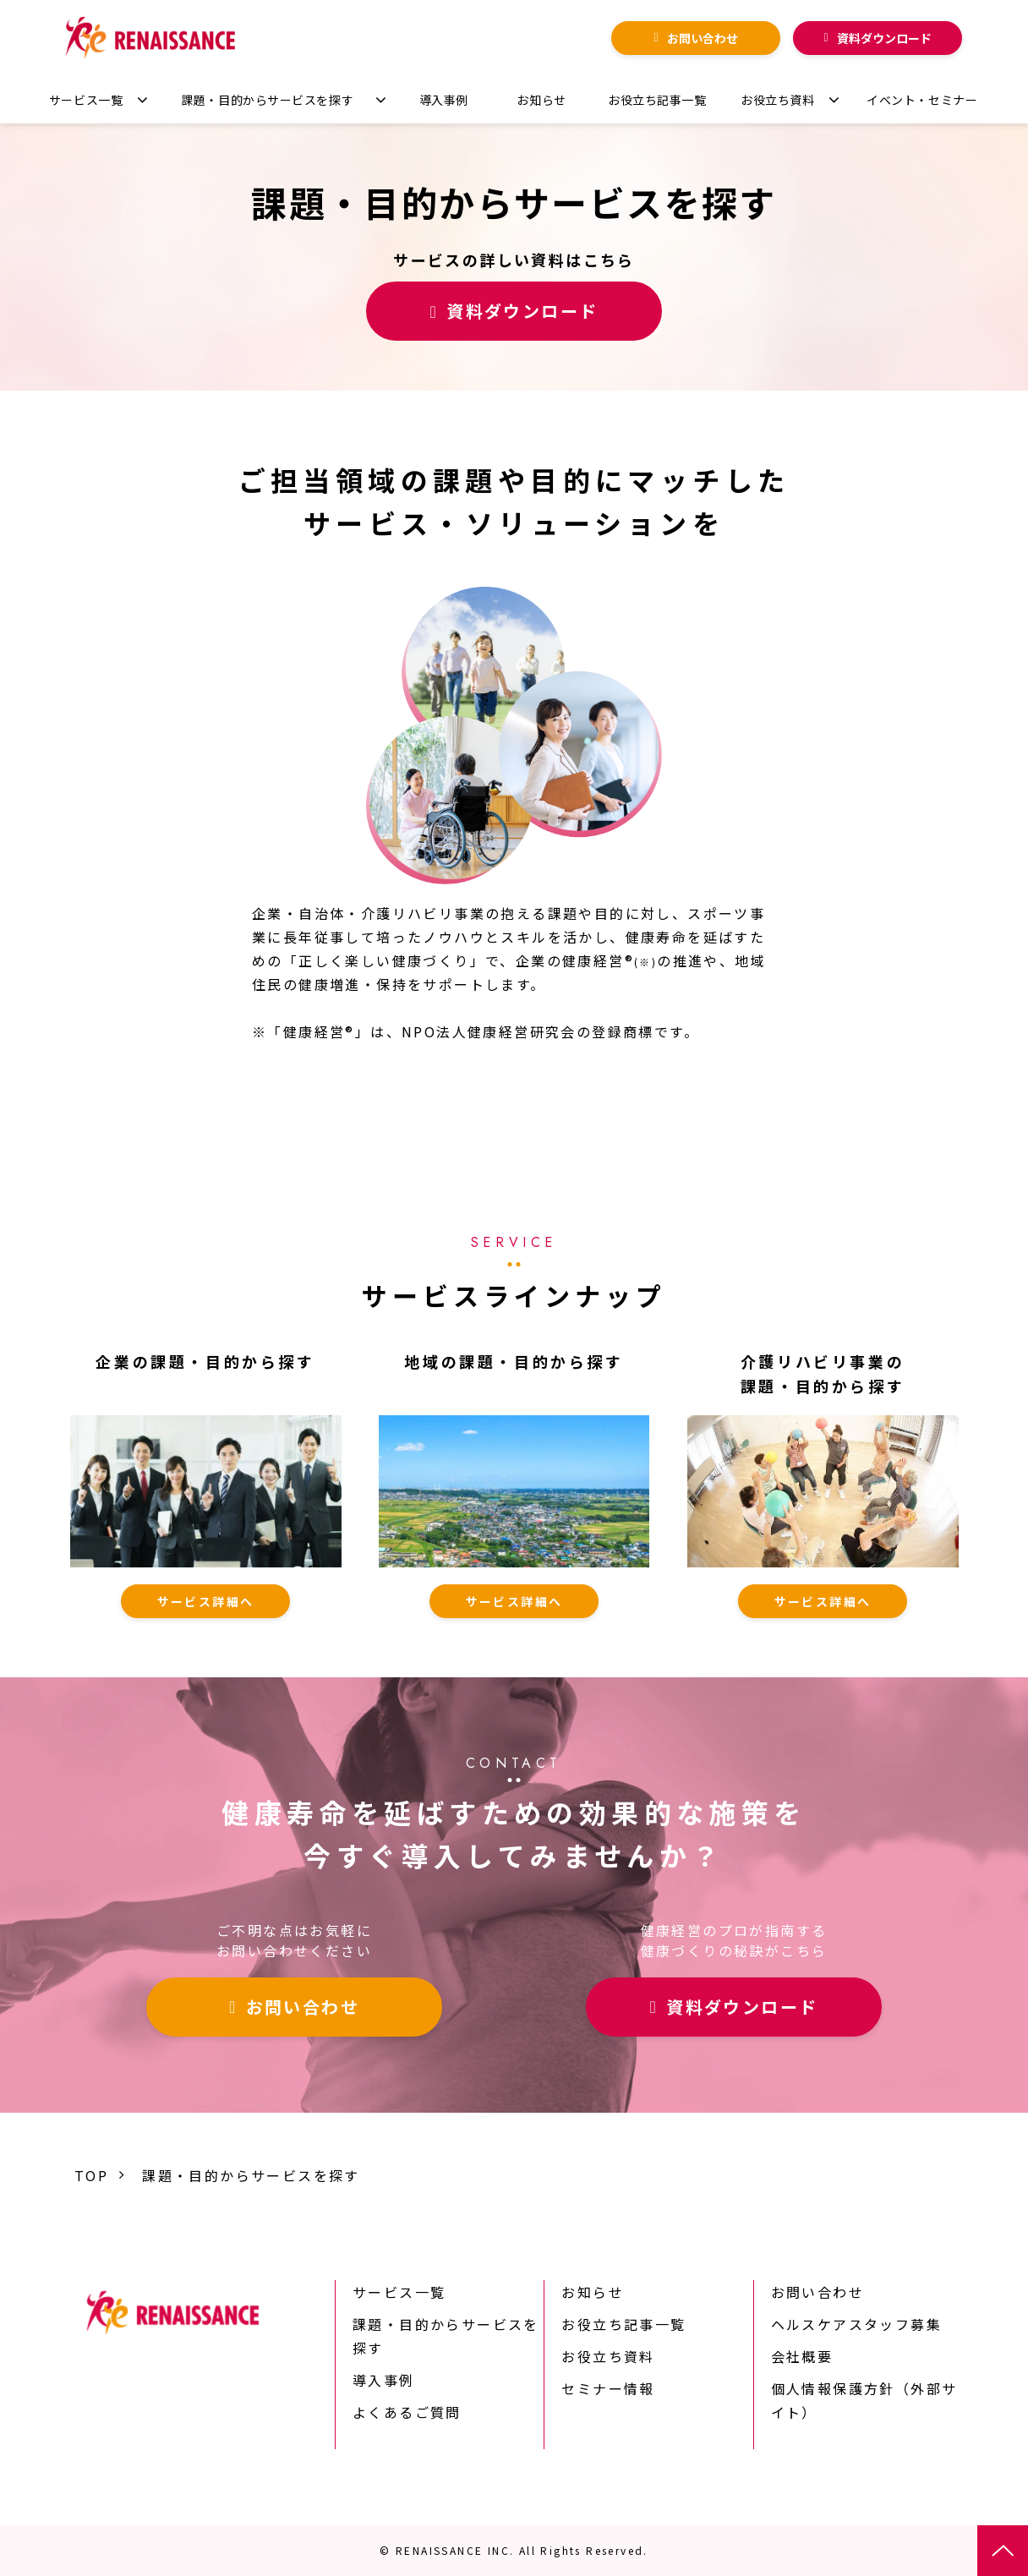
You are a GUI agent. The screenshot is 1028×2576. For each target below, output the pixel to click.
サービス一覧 (86, 99)
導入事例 (443, 99)
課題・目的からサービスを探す (267, 99)
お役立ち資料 (777, 99)
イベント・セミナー (922, 99)
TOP (91, 2175)
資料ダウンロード (884, 38)
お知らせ (541, 99)
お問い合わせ (702, 38)
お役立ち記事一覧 (657, 99)
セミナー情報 (607, 2388)
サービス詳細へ (205, 1601)
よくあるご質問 (407, 2412)
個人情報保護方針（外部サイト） (864, 2400)
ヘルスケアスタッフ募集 (856, 2324)
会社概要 (802, 2356)
